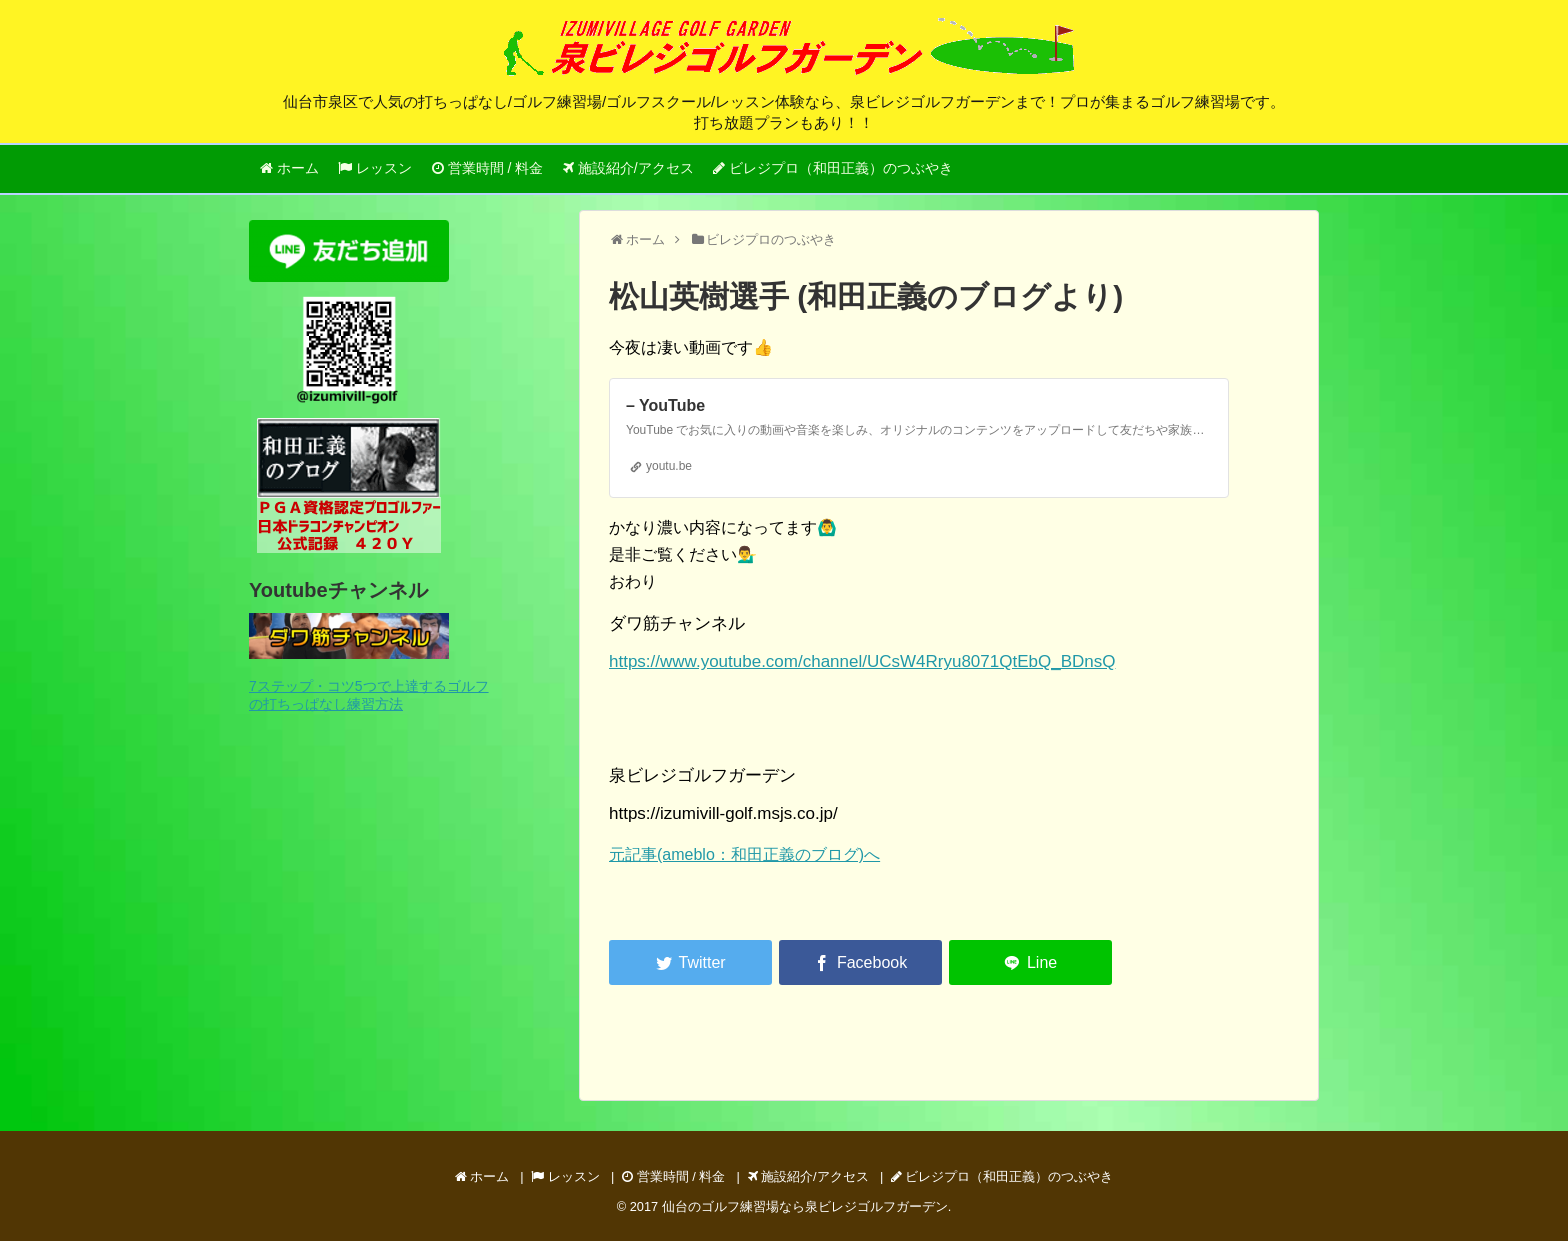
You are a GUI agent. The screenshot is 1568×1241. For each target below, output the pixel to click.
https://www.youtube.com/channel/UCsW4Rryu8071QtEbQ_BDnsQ (862, 661)
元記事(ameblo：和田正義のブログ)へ (744, 854)
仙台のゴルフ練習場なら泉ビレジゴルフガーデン (805, 1206)
